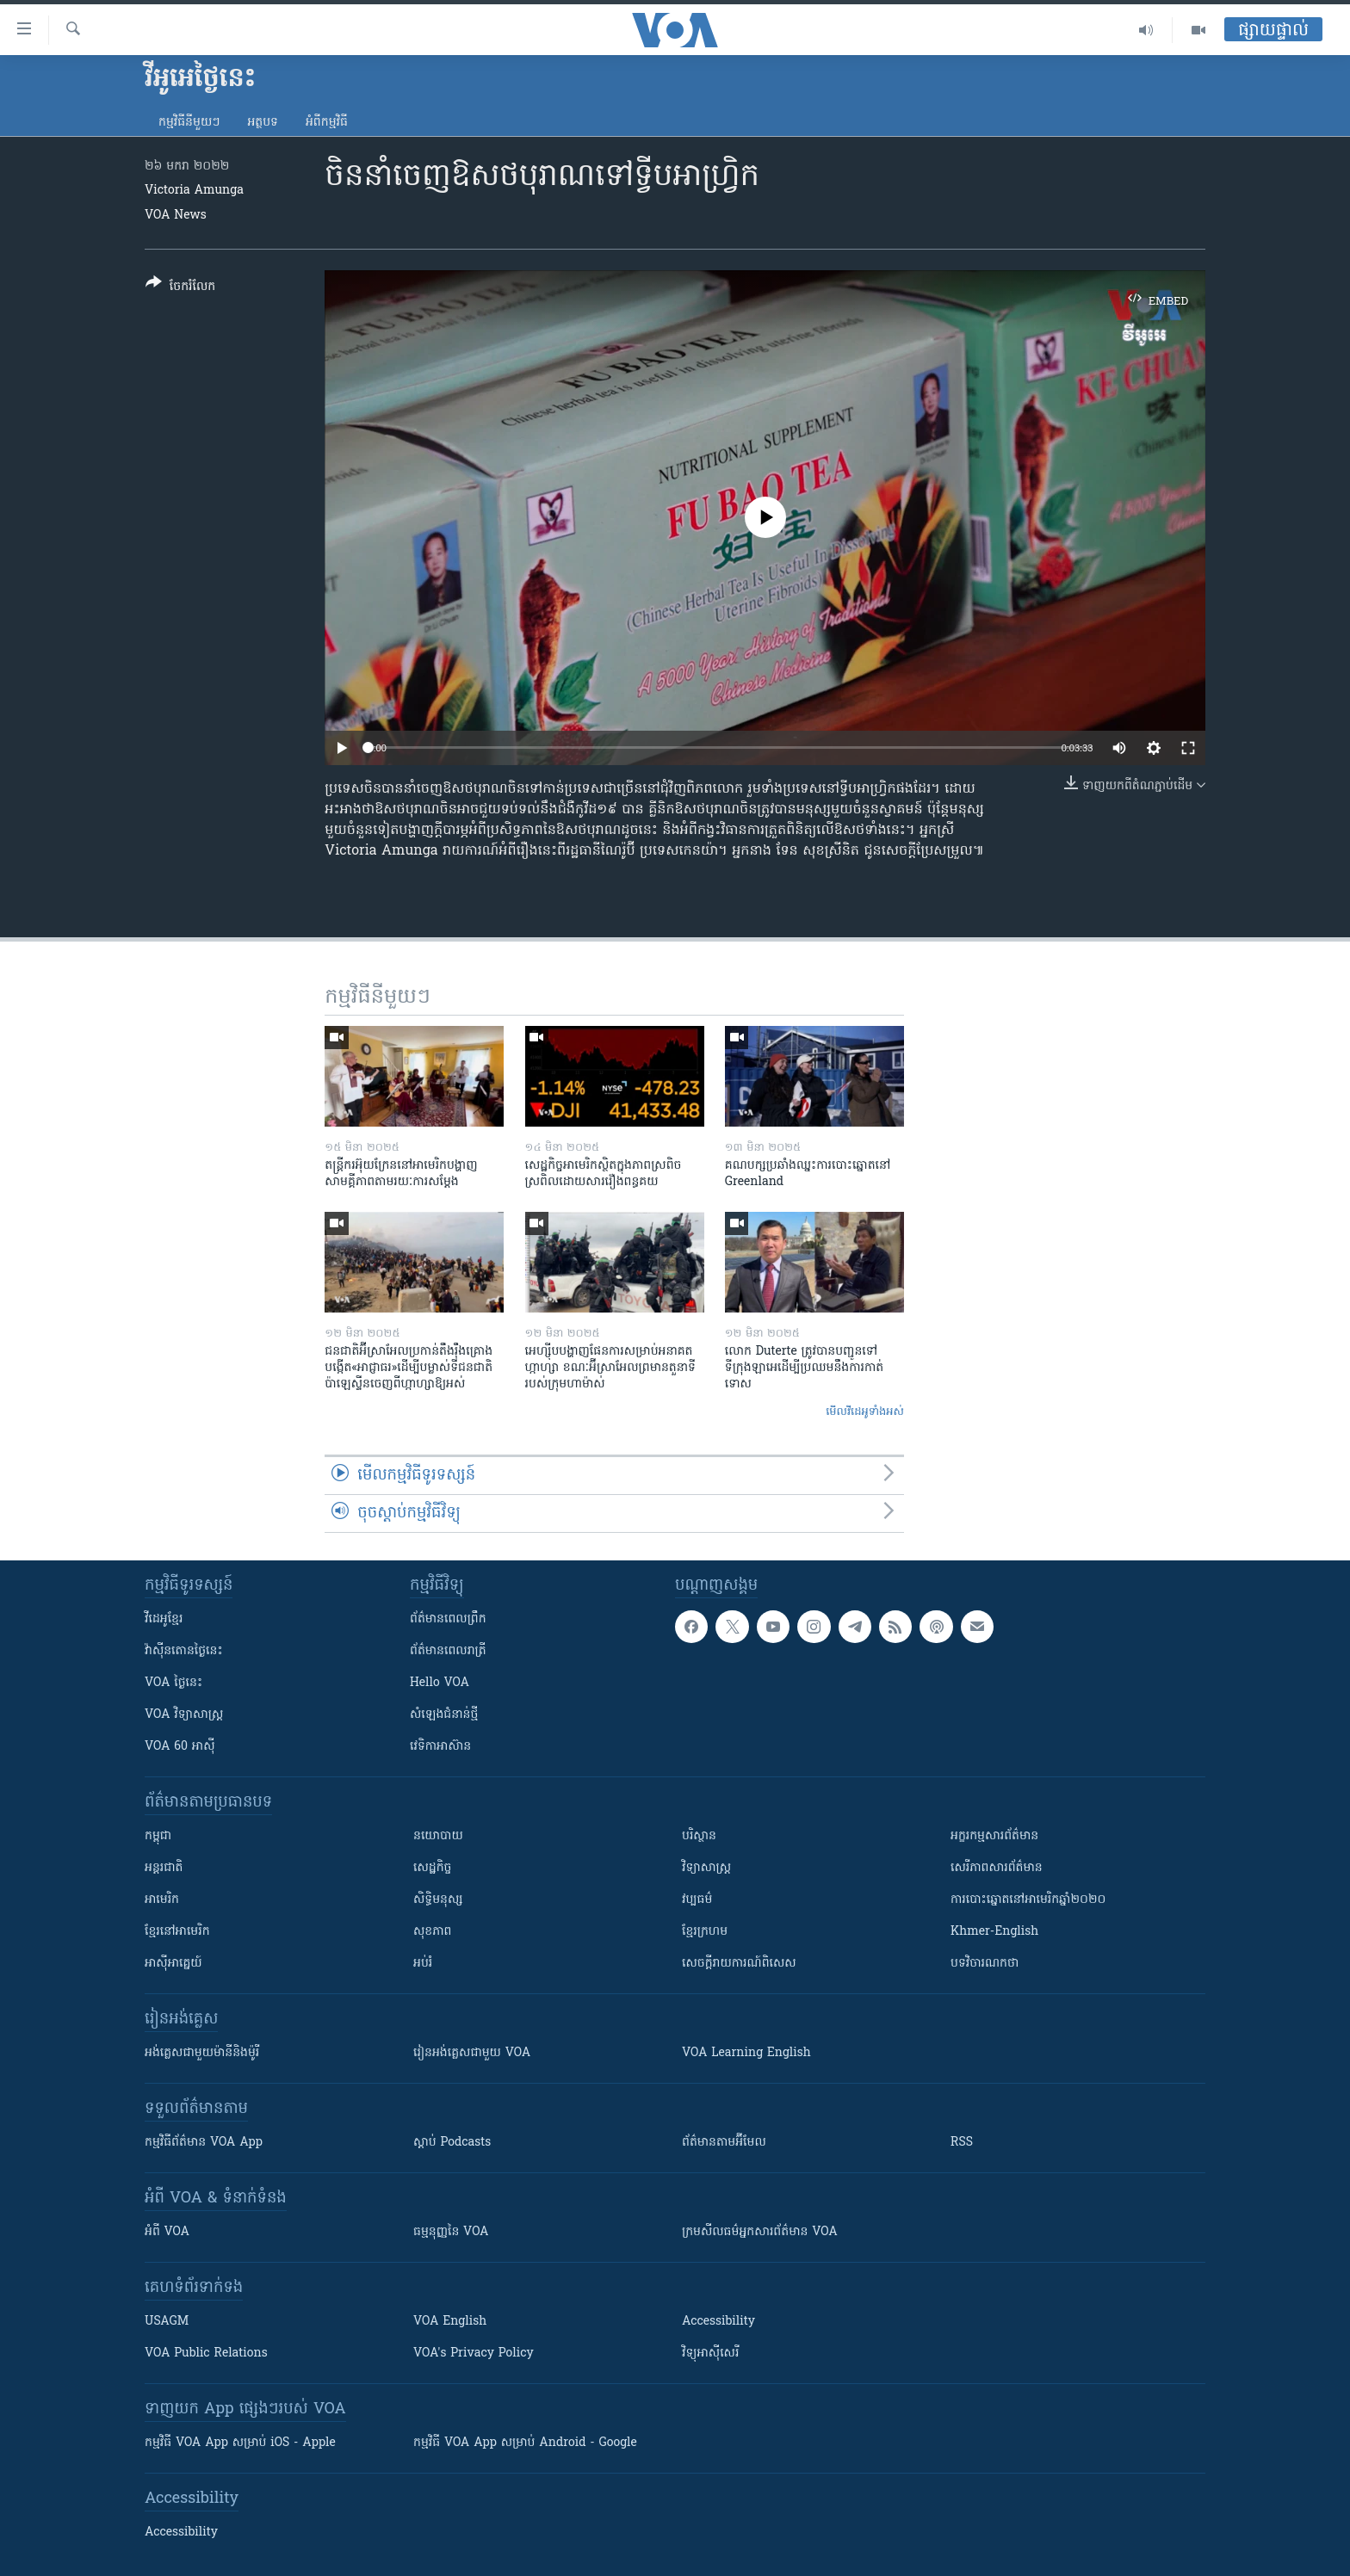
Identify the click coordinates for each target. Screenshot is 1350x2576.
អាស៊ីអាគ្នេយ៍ (173, 1964)
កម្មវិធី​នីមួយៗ (189, 123)
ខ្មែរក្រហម (705, 1932)
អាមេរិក (162, 1900)
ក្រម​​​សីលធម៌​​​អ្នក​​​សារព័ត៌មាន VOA (760, 2232)
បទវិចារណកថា (985, 1964)
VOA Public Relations (206, 2353)
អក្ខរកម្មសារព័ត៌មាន (994, 1836)
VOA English (449, 2322)
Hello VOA (439, 1683)
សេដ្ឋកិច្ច (432, 1868)
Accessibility (718, 2322)
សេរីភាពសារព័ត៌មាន (997, 1868)
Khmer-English (994, 1932)
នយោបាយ (438, 1836)
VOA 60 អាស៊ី (180, 1747)
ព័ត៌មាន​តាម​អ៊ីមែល (724, 2143)
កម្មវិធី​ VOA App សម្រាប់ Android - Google (525, 2443)
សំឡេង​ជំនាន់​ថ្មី (444, 1715)
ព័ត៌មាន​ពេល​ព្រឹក (448, 1619)
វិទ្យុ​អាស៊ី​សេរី (710, 2353)
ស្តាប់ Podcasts (452, 2143)
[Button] (180, 288)
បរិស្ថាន (699, 1836)
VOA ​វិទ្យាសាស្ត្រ (184, 1715)
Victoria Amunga (194, 191)
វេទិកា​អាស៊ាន (440, 1747)
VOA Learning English (746, 2053)
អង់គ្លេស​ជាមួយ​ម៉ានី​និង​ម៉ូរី (202, 2053)
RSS (962, 2143)
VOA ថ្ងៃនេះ (173, 1683)
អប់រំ (422, 1964)
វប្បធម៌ (697, 1900)
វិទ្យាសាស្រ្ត (706, 1868)
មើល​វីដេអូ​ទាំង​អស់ (865, 1412)
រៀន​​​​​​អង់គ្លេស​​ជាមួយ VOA (471, 2053)
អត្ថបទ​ (262, 123)
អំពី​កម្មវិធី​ (327, 123)
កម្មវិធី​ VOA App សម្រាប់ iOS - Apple (240, 2443)
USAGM (167, 2322)
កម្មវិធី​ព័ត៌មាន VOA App (204, 2143)
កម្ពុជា (158, 1836)
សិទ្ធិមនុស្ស (438, 1900)
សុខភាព (432, 1932)
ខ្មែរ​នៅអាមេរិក (177, 1932)
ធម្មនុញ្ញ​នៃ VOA (451, 2232)
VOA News (176, 216)
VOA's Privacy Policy (473, 2353)
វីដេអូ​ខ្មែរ (164, 1619)
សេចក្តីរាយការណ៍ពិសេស (739, 1964)
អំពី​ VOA (167, 2232)
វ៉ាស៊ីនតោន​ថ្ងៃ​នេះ (184, 1651)
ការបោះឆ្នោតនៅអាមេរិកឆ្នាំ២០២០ (1028, 1900)
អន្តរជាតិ (164, 1868)
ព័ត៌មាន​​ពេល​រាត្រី (448, 1651)
